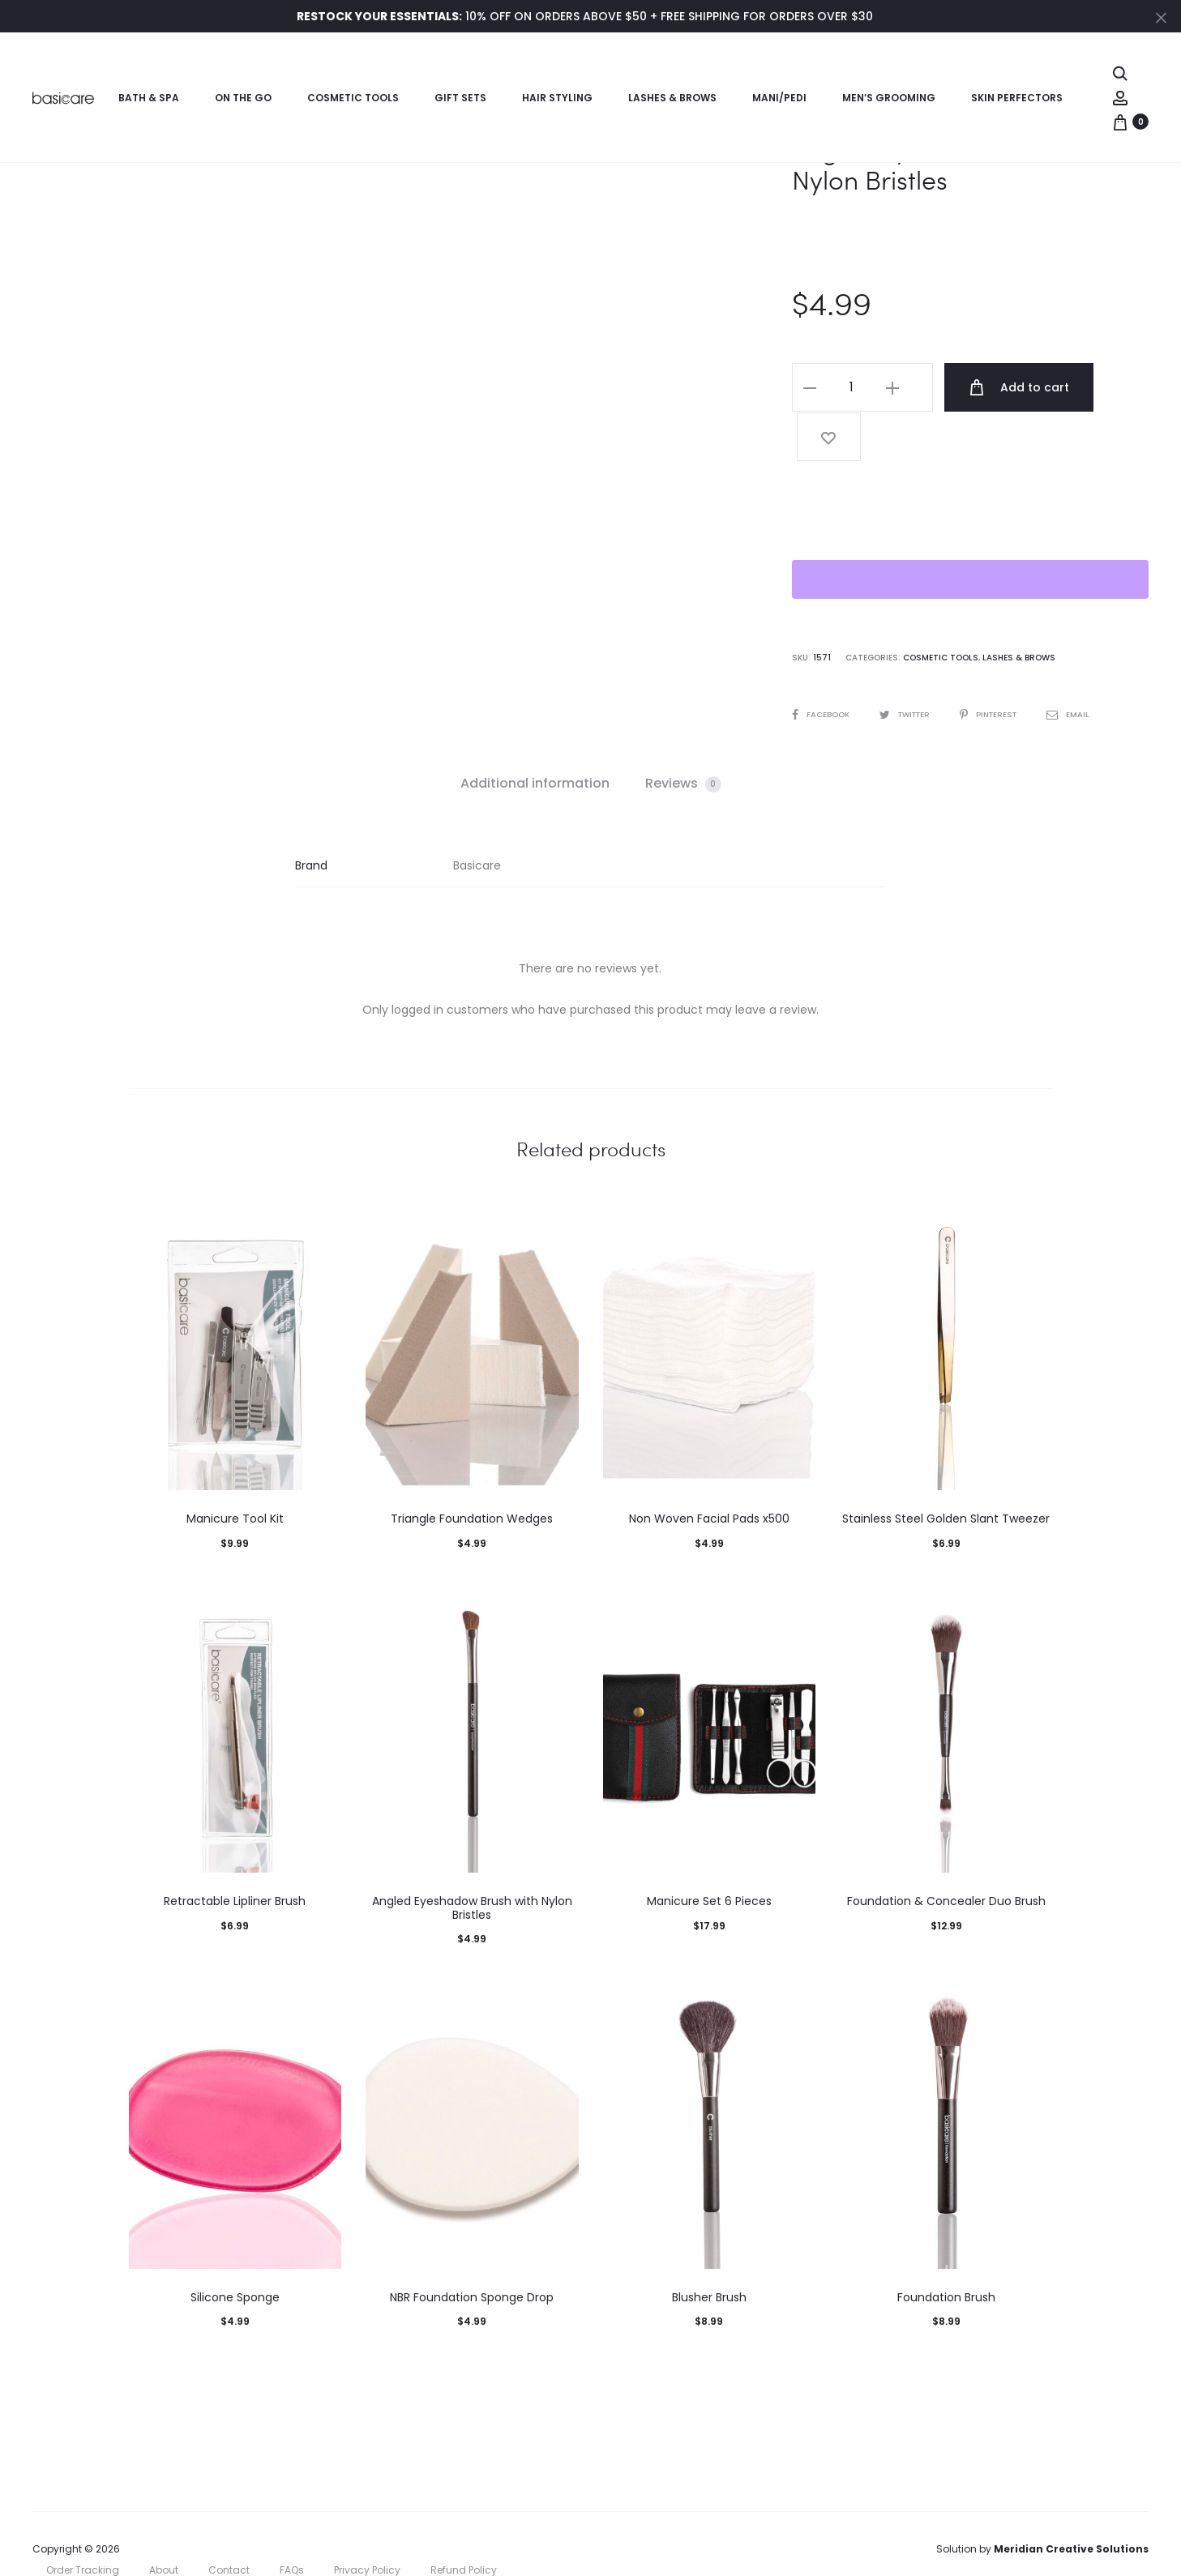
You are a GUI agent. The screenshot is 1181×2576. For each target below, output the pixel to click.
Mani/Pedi (779, 98)
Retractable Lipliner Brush (235, 1850)
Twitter (909, 663)
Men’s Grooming (888, 98)
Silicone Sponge (235, 2245)
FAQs (292, 2519)
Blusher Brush (709, 2245)
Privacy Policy (367, 2519)
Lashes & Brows (672, 98)
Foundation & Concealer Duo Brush (946, 1850)
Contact (229, 2519)
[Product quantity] (851, 387)
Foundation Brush (946, 2245)
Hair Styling (557, 98)
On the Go (243, 98)
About (163, 2519)
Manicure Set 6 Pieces (709, 1850)
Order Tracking (82, 2519)
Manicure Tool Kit (235, 1467)
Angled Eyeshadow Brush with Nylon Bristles (472, 1857)
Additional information (535, 732)
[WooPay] (970, 528)
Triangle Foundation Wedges (472, 1467)
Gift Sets (460, 98)
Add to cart (1007, 387)
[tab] (535, 732)
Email (1080, 663)
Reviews (683, 732)
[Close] (1161, 17)
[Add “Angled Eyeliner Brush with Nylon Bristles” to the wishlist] (1114, 387)
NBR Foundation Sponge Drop (472, 2245)
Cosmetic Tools (353, 98)
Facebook (822, 663)
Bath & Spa (148, 98)
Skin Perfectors (1017, 98)
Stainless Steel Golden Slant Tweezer (946, 1467)
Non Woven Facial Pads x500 (709, 1467)
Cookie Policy (78, 2540)
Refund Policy (463, 2519)
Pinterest (998, 663)
